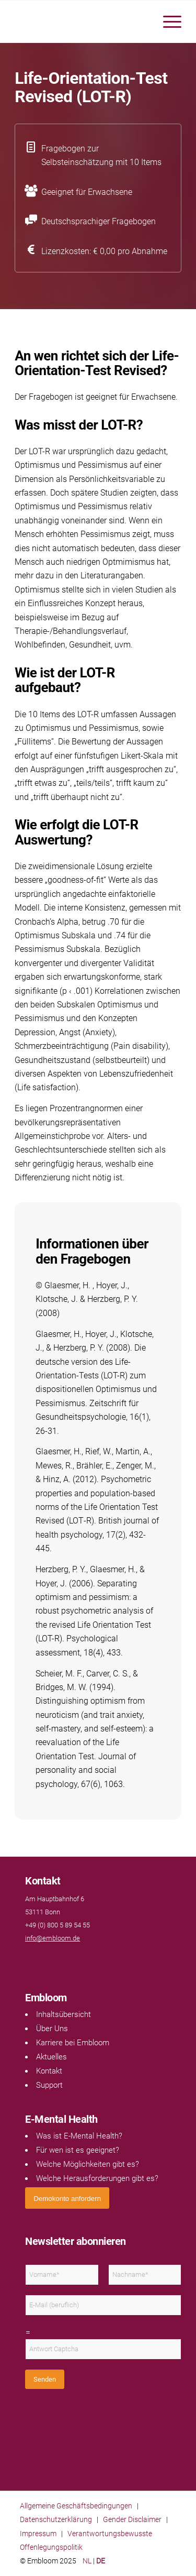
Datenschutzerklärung (56, 2519)
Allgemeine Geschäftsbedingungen (76, 2506)
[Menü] (167, 21)
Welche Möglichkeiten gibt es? (87, 2164)
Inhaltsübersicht (63, 2014)
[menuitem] (167, 21)
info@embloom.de (52, 1938)
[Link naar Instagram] (51, 1959)
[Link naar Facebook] (30, 1959)
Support (49, 2085)
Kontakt (49, 2071)
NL (87, 2561)
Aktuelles (51, 2057)
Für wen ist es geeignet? (77, 2150)
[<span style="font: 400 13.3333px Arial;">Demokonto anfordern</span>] (67, 2198)
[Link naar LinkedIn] (41, 1959)
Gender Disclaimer (132, 2519)
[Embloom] (81, 21)
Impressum (38, 2533)
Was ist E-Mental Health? (79, 2136)
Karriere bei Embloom (72, 2042)
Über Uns (52, 2028)
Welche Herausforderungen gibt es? (97, 2178)
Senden (44, 2379)
